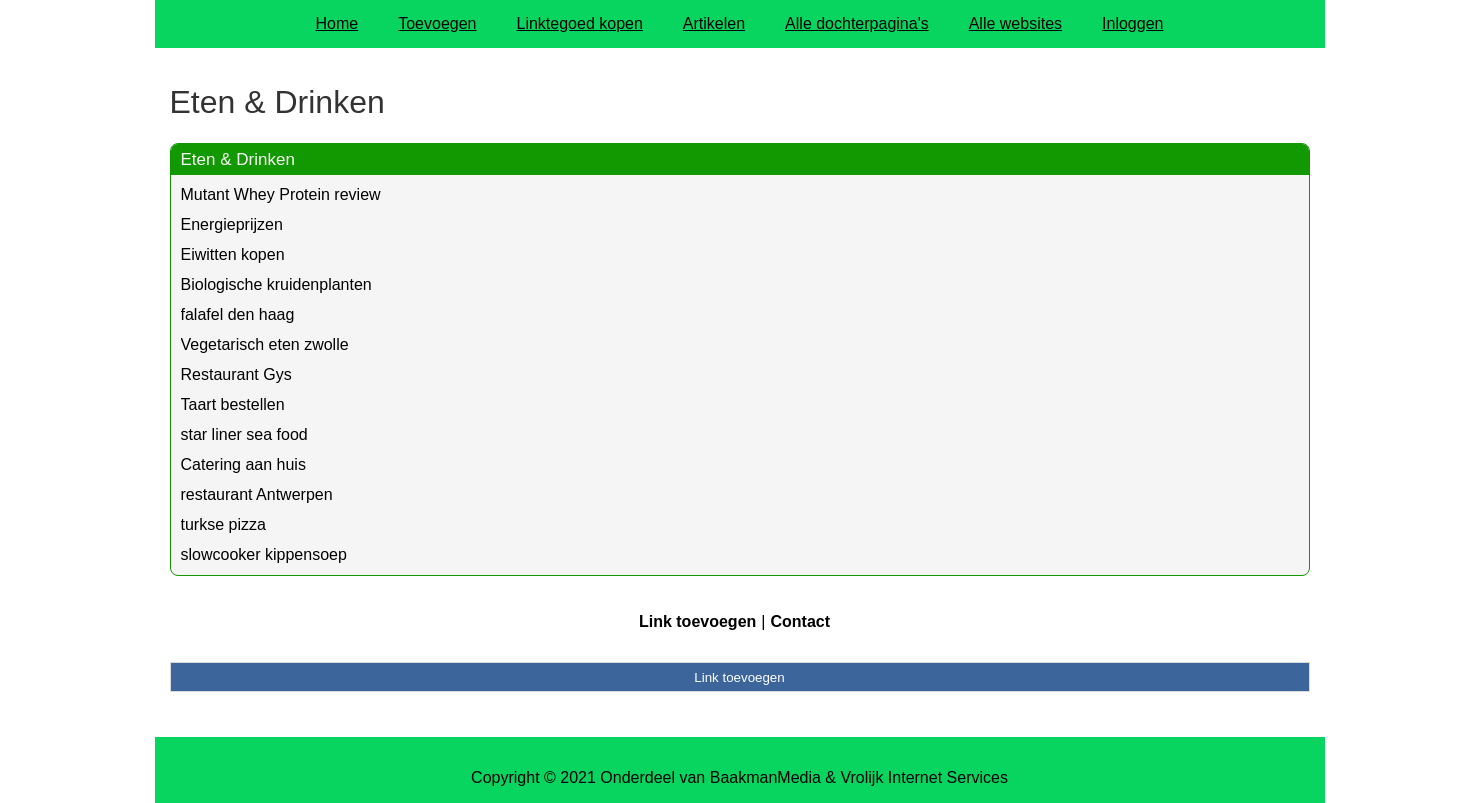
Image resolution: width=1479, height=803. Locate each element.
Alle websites (1015, 23)
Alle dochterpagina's (857, 23)
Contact (800, 621)
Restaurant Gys (236, 374)
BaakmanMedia (765, 777)
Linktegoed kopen (580, 23)
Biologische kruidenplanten (276, 284)
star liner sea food (244, 434)
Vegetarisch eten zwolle (265, 344)
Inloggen (1132, 23)
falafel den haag (238, 314)
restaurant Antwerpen (257, 494)
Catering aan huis (243, 464)
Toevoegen (437, 23)
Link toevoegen (697, 621)
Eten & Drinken (238, 159)
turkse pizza (223, 524)
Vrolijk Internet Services (923, 777)
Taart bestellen (233, 404)
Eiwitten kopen (233, 254)
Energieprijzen (232, 224)
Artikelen (714, 23)
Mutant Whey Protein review (281, 194)
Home (337, 23)
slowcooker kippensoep (264, 554)
